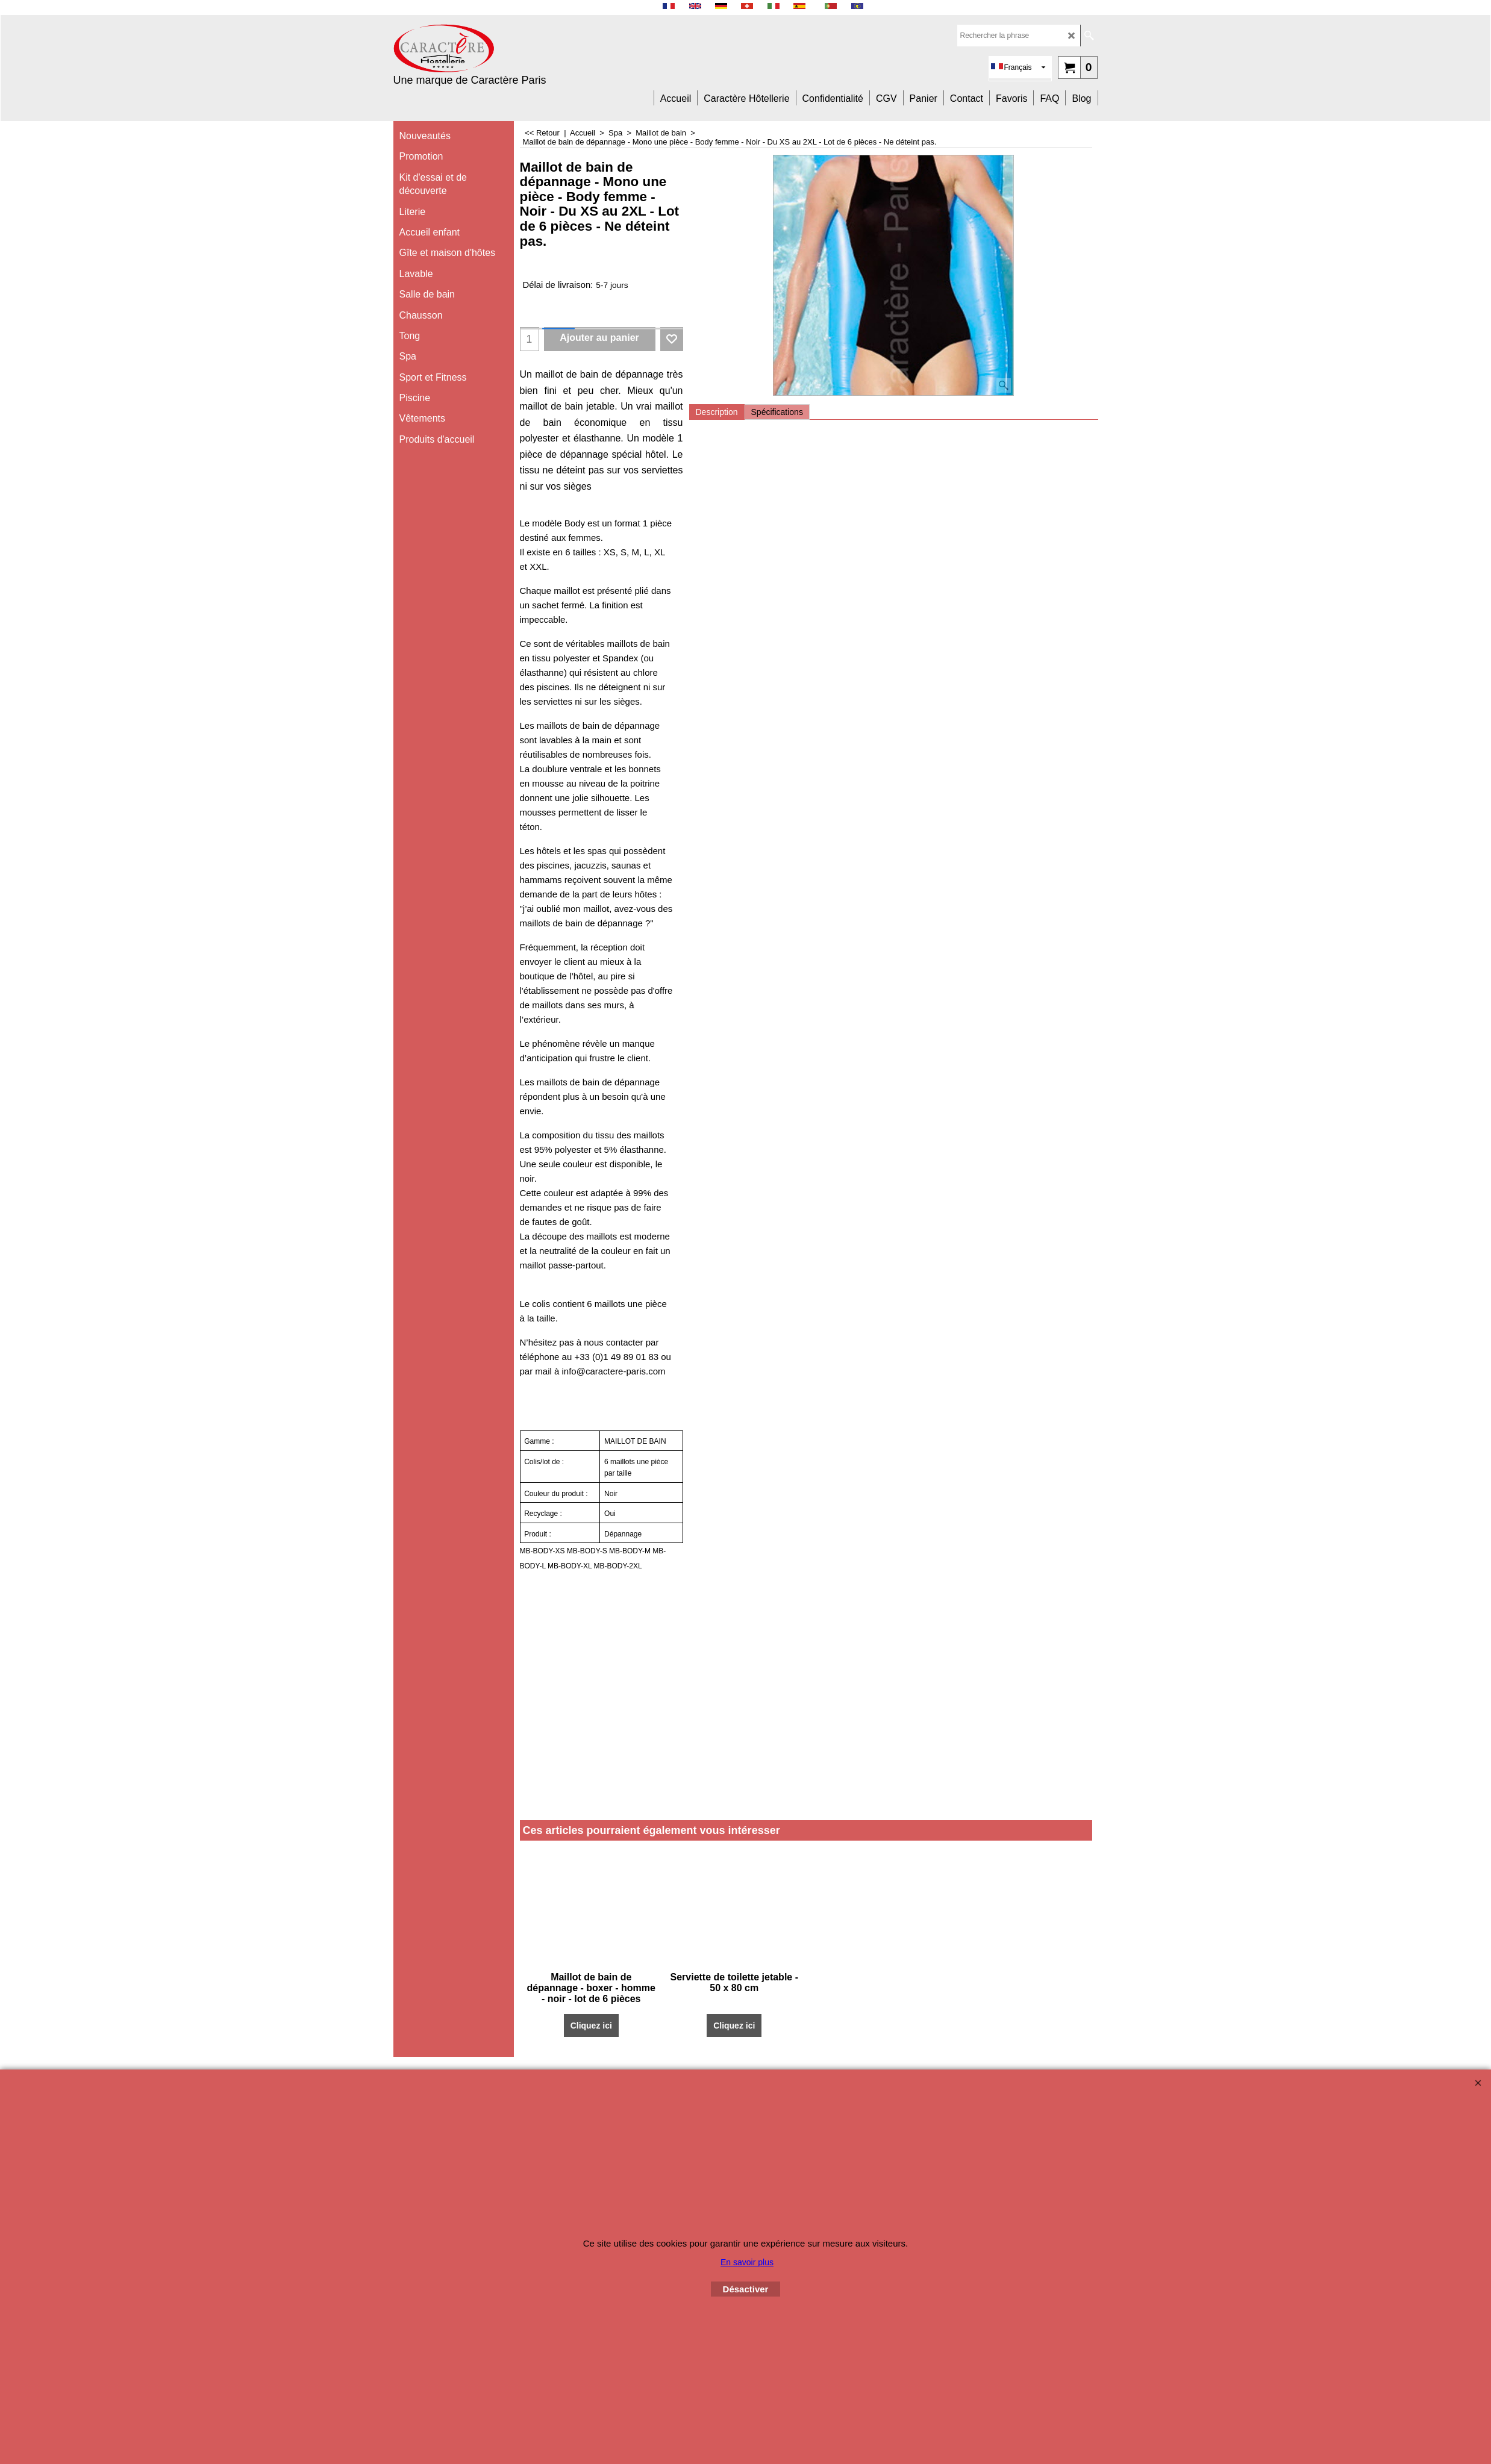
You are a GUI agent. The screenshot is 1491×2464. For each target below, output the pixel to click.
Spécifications (777, 412)
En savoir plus (747, 2262)
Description (717, 412)
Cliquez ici (591, 2025)
